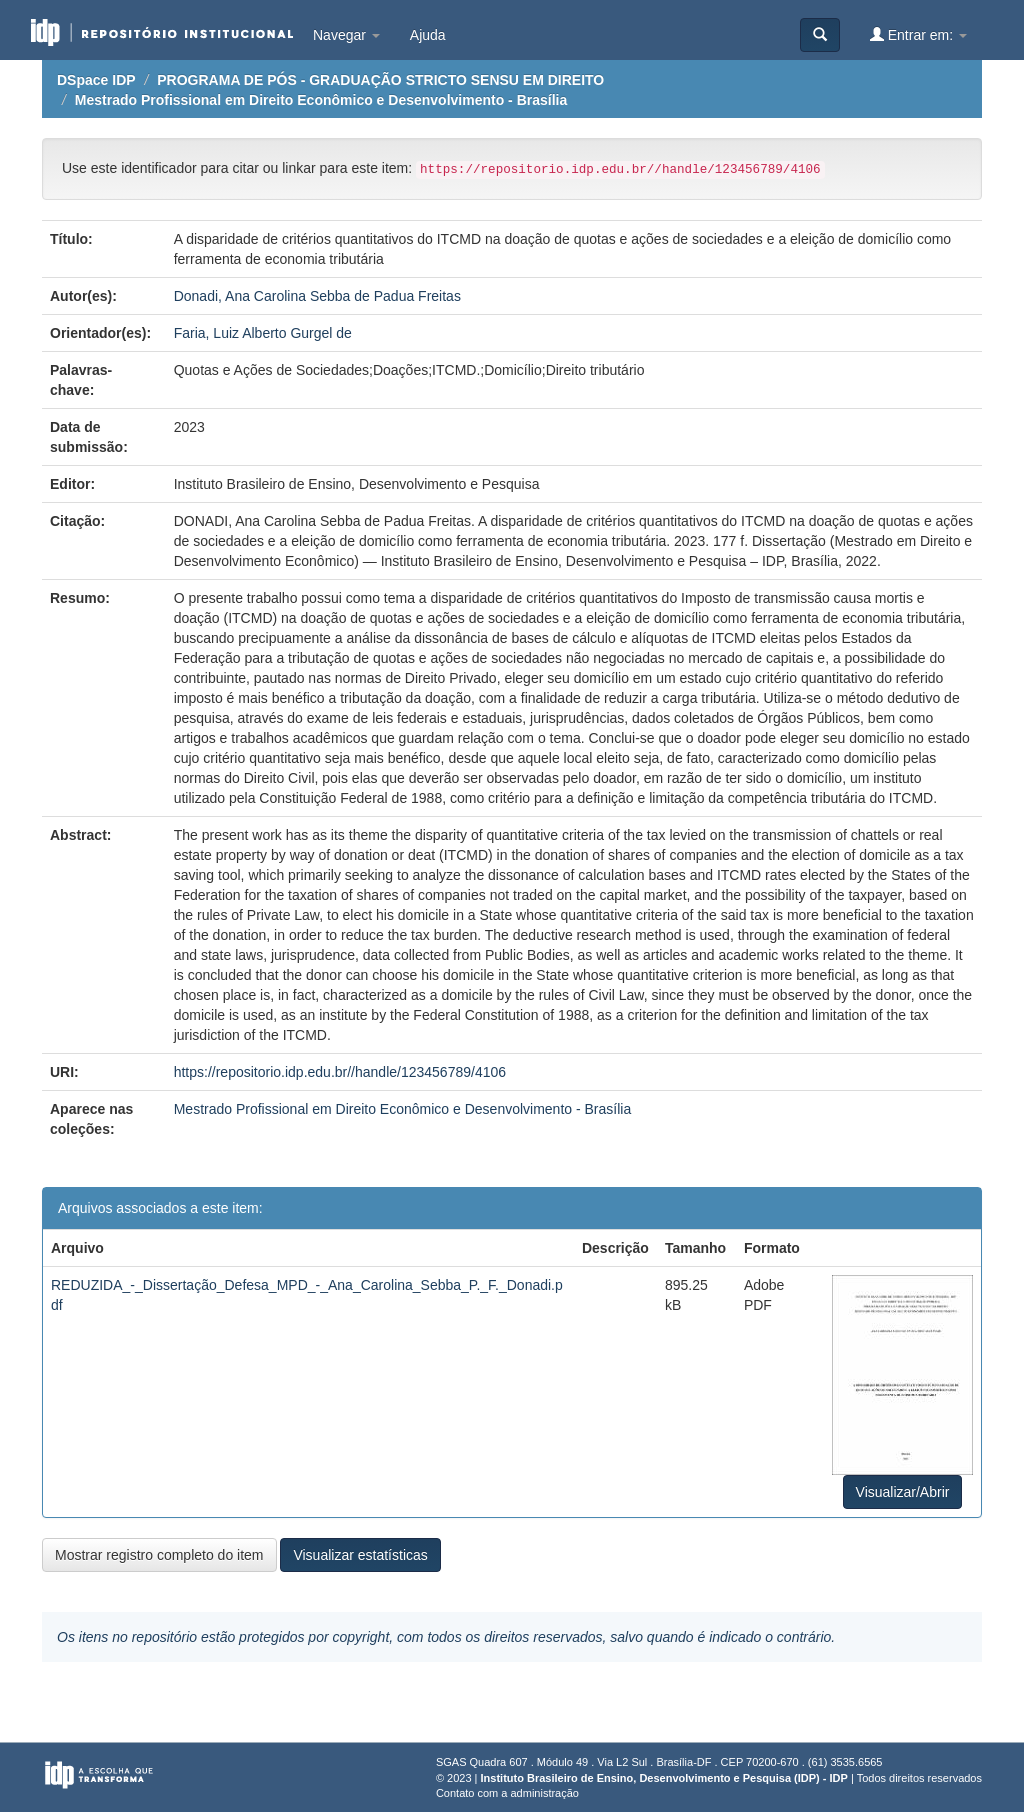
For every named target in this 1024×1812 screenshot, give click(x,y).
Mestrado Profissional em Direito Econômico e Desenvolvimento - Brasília (321, 100)
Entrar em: (918, 34)
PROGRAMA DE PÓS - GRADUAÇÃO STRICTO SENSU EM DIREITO (380, 80)
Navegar (346, 35)
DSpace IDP (96, 80)
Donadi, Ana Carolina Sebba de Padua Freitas (317, 296)
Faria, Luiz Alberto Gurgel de (263, 333)
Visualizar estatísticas (360, 1555)
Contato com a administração (507, 1793)
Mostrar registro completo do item (159, 1555)
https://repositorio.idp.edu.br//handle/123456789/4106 (340, 1072)
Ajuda (428, 35)
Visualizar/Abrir (903, 1492)
